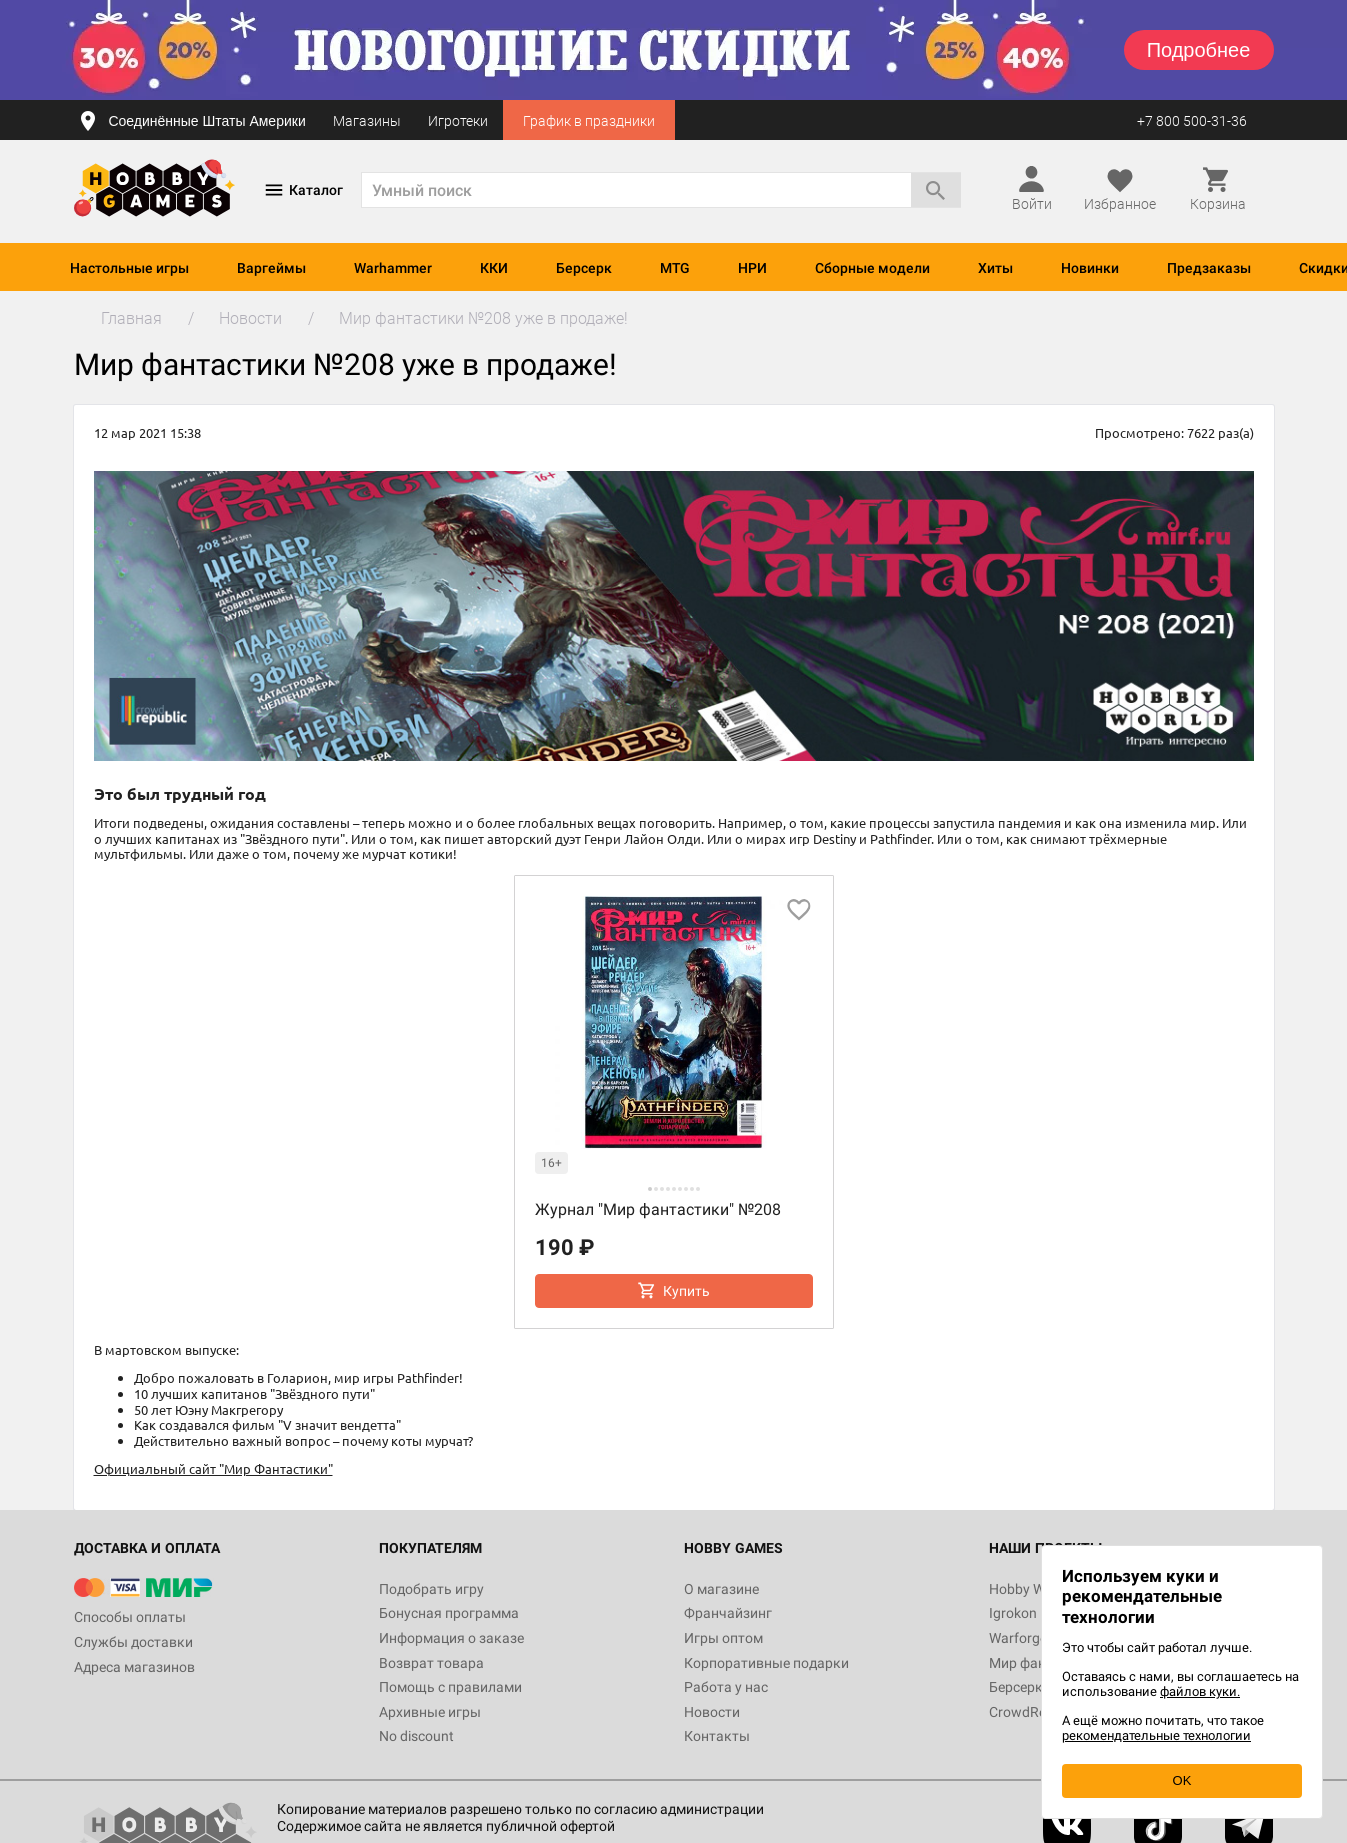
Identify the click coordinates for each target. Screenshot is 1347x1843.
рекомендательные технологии (1156, 1735)
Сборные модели (872, 268)
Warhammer (393, 268)
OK (1182, 1780)
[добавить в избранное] (799, 910)
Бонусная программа (449, 1613)
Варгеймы (271, 268)
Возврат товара (431, 1663)
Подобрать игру (431, 1589)
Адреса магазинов (134, 1667)
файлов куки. (1200, 1691)
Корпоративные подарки (766, 1663)
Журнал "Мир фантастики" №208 (658, 1209)
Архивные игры (430, 1712)
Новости (712, 1712)
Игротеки (458, 121)
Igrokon (1013, 1613)
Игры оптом (723, 1638)
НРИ (752, 268)
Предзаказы (1209, 268)
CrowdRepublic (1036, 1712)
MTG (675, 268)
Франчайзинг (728, 1613)
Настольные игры (129, 268)
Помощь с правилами (450, 1687)
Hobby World (1029, 1589)
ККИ (494, 268)
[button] (650, 1189)
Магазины (367, 121)
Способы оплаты (130, 1617)
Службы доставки (133, 1642)
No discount (416, 1736)
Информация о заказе (451, 1638)
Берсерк (584, 268)
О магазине (721, 1589)
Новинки (1090, 268)
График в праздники (589, 121)
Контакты (717, 1736)
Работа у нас (726, 1687)
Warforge (1018, 1638)
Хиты (995, 268)
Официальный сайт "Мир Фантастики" (213, 1468)
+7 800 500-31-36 (1192, 121)
